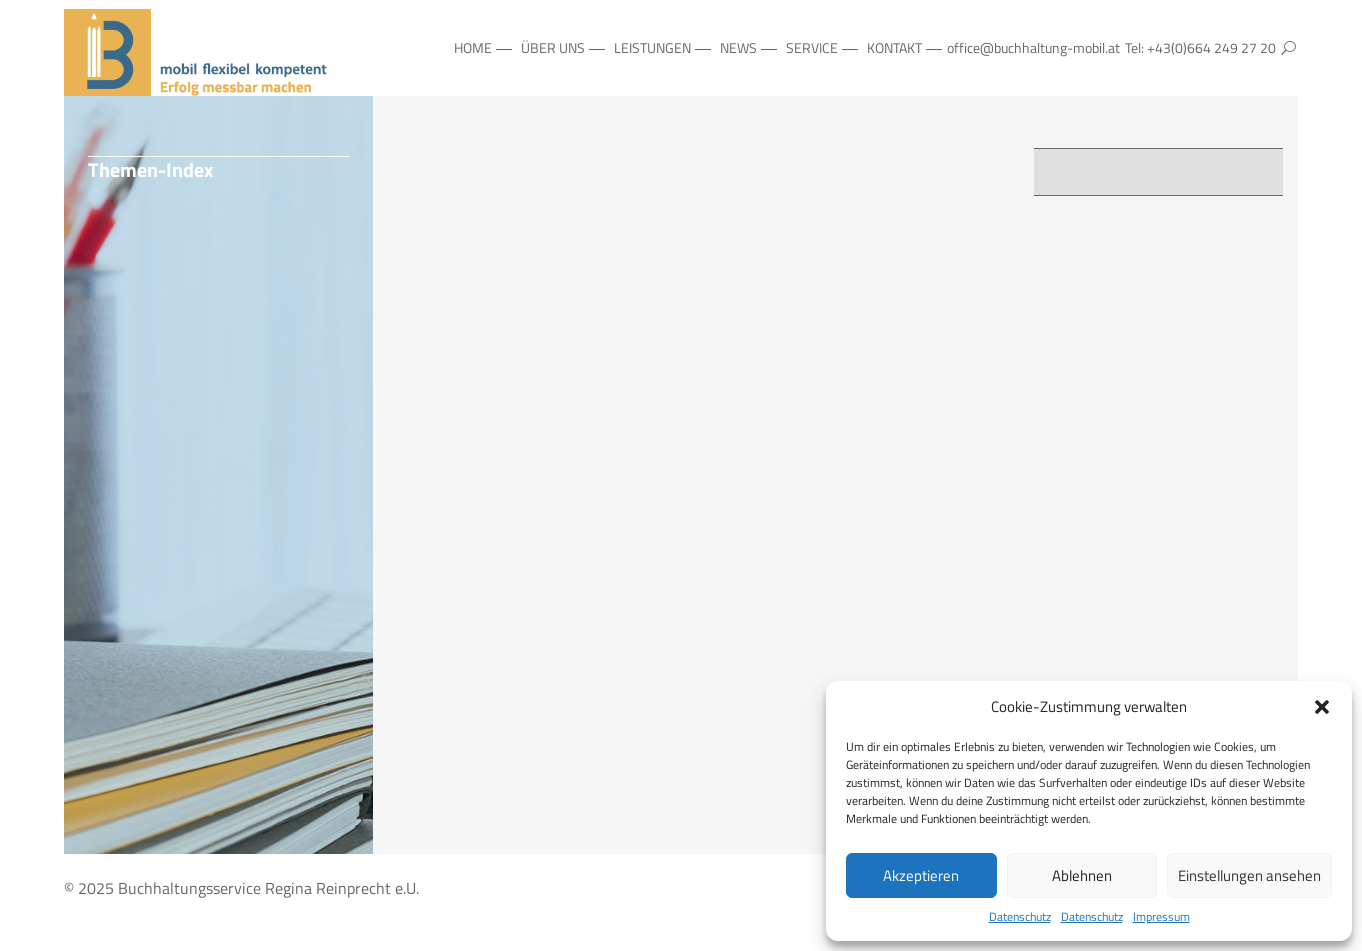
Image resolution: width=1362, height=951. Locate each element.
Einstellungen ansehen (1249, 875)
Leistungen (652, 47)
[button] (1322, 707)
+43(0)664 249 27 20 (1211, 47)
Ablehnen (1082, 875)
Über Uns (553, 47)
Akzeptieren (921, 875)
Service (812, 47)
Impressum (1161, 917)
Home (473, 47)
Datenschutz (1020, 917)
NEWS (738, 47)
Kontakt (894, 47)
